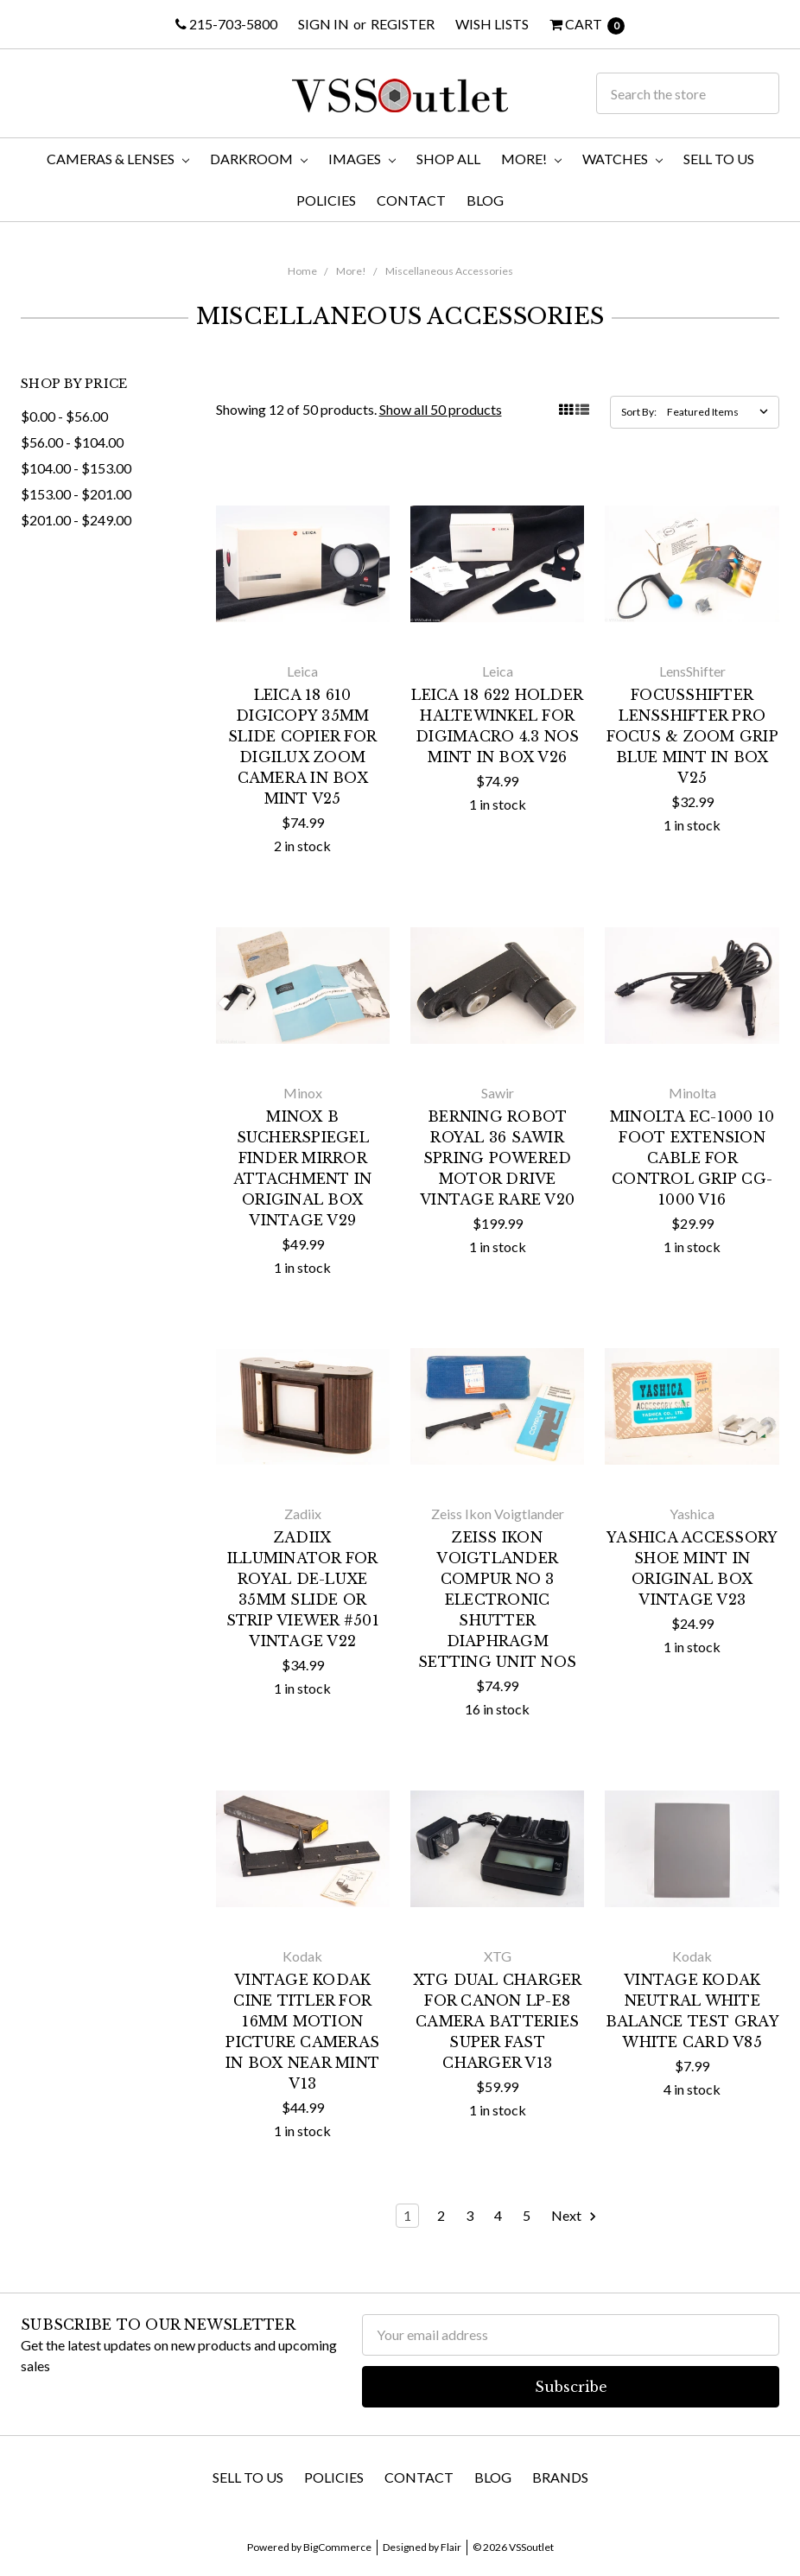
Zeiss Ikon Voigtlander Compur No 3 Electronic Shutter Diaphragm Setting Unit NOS (497, 1599)
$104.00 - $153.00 (76, 468)
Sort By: (639, 411)
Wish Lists (492, 24)
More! (531, 158)
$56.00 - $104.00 (72, 442)
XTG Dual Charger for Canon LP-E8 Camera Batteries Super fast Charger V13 (497, 2021)
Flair (451, 2547)
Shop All (448, 158)
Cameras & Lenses (118, 158)
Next (574, 2216)
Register (403, 24)
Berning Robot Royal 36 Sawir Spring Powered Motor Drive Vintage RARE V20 (497, 1158)
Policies (326, 200)
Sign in (323, 24)
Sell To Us (718, 158)
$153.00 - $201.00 (76, 494)
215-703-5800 (226, 24)
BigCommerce (337, 2547)
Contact (411, 200)
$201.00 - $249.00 (76, 520)
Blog (485, 200)
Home (302, 270)
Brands (560, 2477)
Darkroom (259, 158)
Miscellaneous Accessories (449, 270)
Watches (622, 158)
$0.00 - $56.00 (64, 416)
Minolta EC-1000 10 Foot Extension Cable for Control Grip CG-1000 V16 (692, 1158)
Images (362, 158)
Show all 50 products (440, 409)
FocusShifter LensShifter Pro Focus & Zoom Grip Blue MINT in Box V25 (692, 736)
